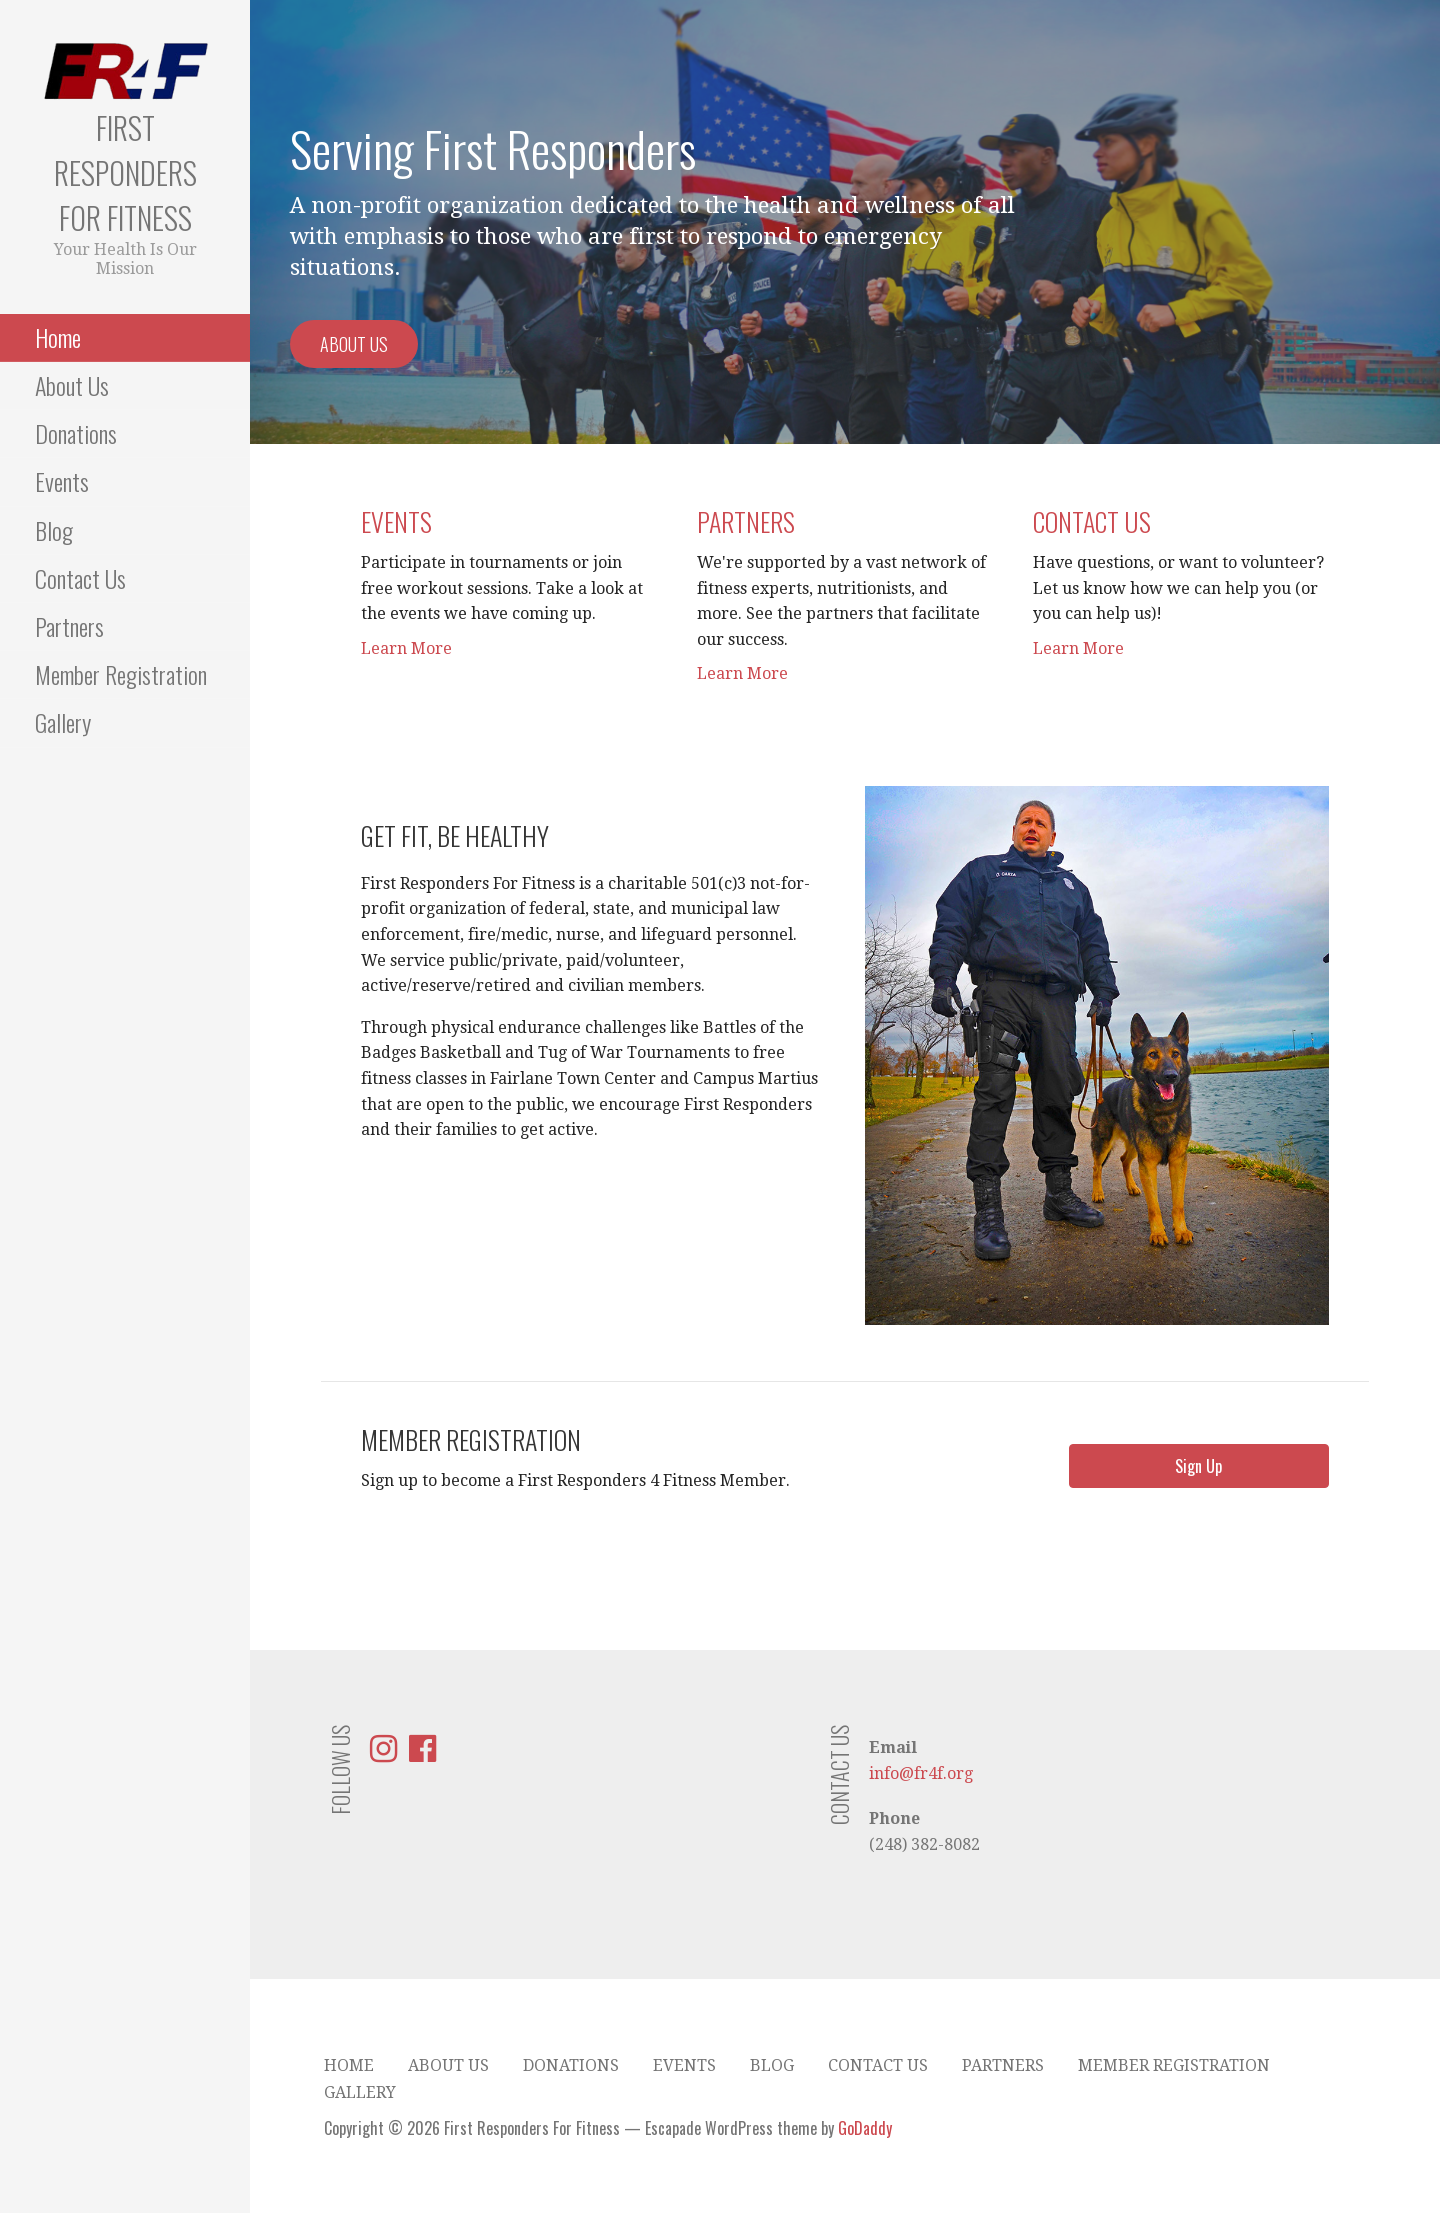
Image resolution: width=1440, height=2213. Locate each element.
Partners (69, 626)
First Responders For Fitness (125, 172)
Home (58, 337)
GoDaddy (865, 2128)
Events (62, 481)
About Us (72, 385)
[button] (1199, 1466)
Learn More (406, 648)
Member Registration (121, 674)
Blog (54, 530)
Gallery (63, 722)
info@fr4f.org (921, 1773)
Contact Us (80, 578)
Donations (76, 433)
